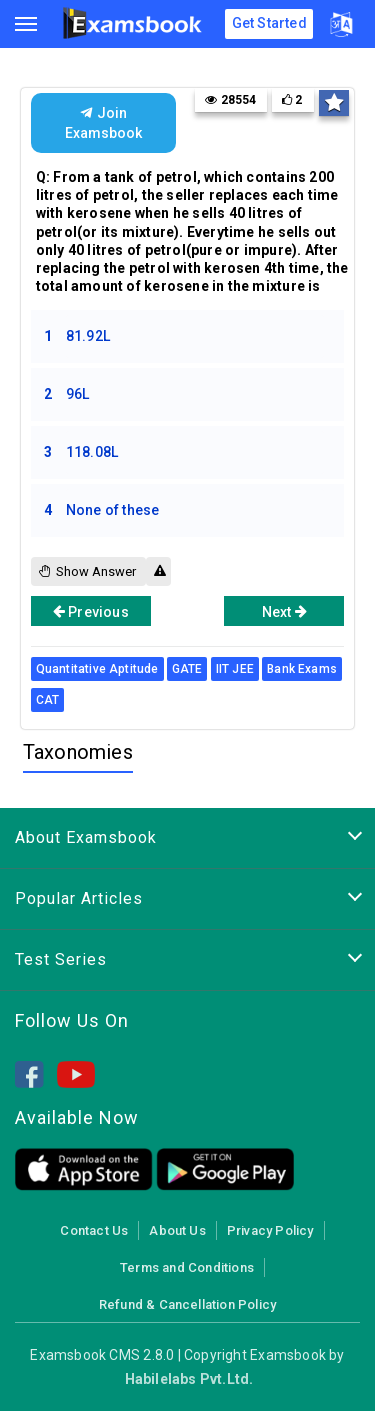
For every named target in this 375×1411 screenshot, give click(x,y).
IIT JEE (235, 669)
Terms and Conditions (187, 1267)
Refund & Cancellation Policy (187, 1304)
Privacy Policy (270, 1230)
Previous (91, 611)
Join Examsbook (103, 123)
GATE (187, 669)
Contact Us (94, 1230)
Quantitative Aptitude (97, 669)
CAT (48, 700)
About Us (177, 1230)
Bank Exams (302, 669)
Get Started (269, 23)
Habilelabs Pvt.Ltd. (189, 1379)
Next (284, 611)
